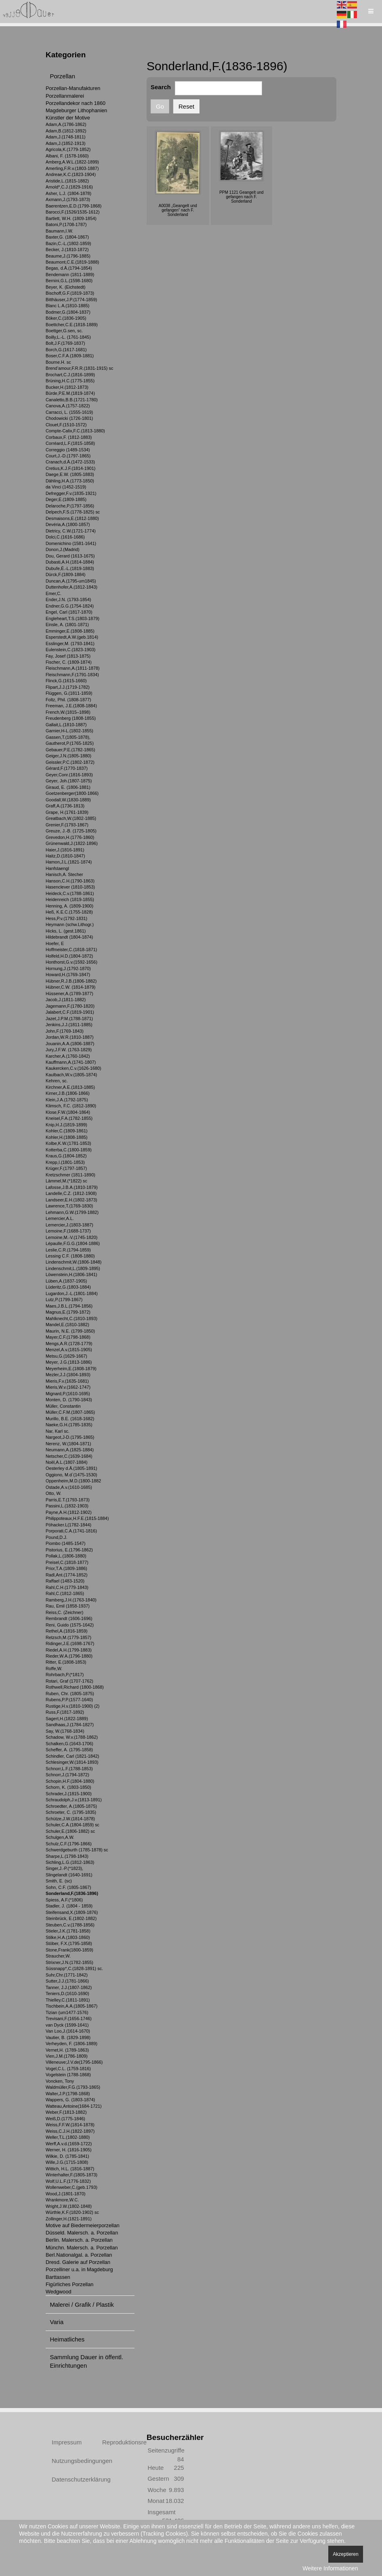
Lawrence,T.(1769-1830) (69, 1205)
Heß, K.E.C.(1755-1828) (69, 912)
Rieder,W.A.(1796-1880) (69, 1656)
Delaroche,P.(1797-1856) (70, 505)
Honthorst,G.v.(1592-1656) (71, 962)
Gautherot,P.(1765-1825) (70, 743)
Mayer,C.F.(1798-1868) (68, 1337)
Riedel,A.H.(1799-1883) (69, 1649)
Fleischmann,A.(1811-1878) (73, 668)
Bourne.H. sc (58, 362)
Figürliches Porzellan (69, 2284)
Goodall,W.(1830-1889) (68, 799)
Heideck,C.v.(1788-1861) (70, 893)
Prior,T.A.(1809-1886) (66, 1568)
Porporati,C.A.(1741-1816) (71, 1530)
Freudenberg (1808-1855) (71, 718)
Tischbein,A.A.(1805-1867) (71, 2006)
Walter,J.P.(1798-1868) (68, 2093)
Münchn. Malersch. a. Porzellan (82, 2248)
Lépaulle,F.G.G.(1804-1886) (73, 1243)
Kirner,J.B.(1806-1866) (68, 1093)
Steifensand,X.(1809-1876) (72, 1912)
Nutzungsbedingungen (68, 2460)
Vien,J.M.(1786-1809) (67, 2056)
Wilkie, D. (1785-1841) (67, 2156)
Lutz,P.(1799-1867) (64, 1299)
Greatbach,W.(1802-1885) (71, 818)
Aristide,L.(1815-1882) (67, 180)
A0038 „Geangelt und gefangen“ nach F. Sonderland (178, 210)
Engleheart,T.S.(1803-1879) (72, 618)
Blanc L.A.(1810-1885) (67, 305)
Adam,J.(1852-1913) (66, 143)
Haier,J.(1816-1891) (65, 849)
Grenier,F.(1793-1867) (67, 824)
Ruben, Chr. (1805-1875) (70, 1693)
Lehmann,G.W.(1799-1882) (72, 1212)
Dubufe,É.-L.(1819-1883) (70, 568)
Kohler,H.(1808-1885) (67, 1137)
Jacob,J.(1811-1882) (66, 999)
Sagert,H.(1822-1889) (67, 1718)
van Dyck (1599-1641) (67, 2025)
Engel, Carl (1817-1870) (69, 612)
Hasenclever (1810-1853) (70, 887)
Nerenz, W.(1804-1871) (68, 1443)
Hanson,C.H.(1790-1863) (70, 880)
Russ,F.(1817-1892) (65, 1712)
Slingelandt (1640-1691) (69, 1874)
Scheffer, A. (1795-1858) (69, 1749)
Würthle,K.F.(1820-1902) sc (72, 2212)
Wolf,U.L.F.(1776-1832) (68, 2181)
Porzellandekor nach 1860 (75, 103)
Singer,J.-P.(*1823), (64, 1868)
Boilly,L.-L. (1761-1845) (68, 337)
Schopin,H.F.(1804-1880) (70, 1781)
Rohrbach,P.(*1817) (65, 1674)
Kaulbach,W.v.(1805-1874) (71, 1074)
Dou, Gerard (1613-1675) (70, 555)
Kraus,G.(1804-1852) (66, 1155)
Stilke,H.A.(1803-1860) (68, 1937)
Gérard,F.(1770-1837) (67, 768)
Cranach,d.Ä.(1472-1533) (70, 461)
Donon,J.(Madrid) (63, 549)
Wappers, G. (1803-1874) (70, 2099)
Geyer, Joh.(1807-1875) (69, 780)
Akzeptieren (345, 2554)
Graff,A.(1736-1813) (65, 805)
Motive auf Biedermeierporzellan (83, 2225)
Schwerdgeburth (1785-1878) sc (77, 1849)
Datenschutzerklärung (68, 2479)
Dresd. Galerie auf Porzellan (78, 2262)
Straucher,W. (58, 1955)
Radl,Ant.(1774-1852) (67, 1574)
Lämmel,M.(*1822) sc (66, 1180)
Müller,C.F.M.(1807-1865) (70, 1412)
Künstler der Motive (68, 118)
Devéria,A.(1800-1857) (68, 524)
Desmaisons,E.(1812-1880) (72, 518)
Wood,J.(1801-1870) (66, 2193)
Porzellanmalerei (65, 96)
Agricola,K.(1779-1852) (68, 149)
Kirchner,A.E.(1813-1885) (70, 1087)
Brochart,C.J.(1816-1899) (70, 374)
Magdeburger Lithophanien (76, 110)
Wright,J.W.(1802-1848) (69, 2206)
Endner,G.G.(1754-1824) (70, 606)
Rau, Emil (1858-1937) (68, 1605)
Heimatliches (67, 2339)
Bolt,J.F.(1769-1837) (65, 343)
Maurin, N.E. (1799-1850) (70, 1331)
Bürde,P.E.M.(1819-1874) (70, 393)
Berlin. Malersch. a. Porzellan (79, 2240)
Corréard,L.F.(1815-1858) (70, 443)
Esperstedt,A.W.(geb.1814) (72, 637)
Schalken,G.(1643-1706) (69, 1743)
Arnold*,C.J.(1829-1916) (69, 186)
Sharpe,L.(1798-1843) (67, 1856)
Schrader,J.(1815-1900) (69, 1793)
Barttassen (58, 2277)
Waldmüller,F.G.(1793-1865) (73, 2087)
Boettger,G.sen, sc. (64, 330)
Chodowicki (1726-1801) (69, 418)
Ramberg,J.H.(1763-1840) (71, 1599)
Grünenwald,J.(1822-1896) (72, 843)
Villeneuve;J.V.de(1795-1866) (74, 2062)
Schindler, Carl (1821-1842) (72, 1756)
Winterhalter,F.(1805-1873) (71, 2174)
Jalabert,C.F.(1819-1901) (70, 1012)
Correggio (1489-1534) (68, 449)
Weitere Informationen (330, 2568)
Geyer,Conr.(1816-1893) (69, 774)
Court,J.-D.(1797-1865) (68, 455)
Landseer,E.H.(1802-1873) (71, 1199)
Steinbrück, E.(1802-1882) (71, 1918)
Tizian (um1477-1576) (67, 2012)
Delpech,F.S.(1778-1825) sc (73, 511)
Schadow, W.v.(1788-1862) (72, 1737)
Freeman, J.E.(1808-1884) (71, 705)
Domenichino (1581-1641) (71, 543)
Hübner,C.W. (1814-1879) (70, 987)
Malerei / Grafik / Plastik (82, 2304)
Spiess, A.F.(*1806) (64, 1899)
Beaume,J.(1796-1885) (68, 256)
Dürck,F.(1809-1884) (66, 574)
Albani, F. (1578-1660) (67, 155)
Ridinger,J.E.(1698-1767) (70, 1643)
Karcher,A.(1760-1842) (68, 1056)
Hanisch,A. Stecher (64, 874)
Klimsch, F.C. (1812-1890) (71, 1105)
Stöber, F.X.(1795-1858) (69, 1943)
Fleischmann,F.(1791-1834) (72, 674)
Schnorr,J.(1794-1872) (67, 1774)
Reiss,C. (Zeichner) (64, 1612)
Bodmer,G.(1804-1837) (68, 312)
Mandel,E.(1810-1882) (67, 1324)
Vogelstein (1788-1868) (68, 2074)
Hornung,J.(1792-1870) (68, 968)
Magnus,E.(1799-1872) (68, 1312)
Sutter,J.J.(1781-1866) (67, 1981)
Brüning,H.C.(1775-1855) (70, 380)
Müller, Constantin (63, 1406)
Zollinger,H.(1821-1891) (69, 2218)
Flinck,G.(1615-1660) (66, 680)
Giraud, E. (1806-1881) (68, 787)
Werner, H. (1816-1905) (69, 2149)
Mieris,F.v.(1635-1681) (67, 1381)
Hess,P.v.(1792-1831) (66, 918)
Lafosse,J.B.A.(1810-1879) (72, 1187)
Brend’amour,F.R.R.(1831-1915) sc (79, 368)
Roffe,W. (54, 1668)
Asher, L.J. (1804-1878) (68, 193)
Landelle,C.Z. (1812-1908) (71, 1193)
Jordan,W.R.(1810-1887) (70, 1037)
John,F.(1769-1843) (65, 1031)
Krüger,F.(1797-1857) (66, 1168)
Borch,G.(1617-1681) (66, 349)
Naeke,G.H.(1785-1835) (69, 1424)
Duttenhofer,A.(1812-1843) (71, 587)
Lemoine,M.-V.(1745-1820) (71, 1237)
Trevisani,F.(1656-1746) (69, 2018)
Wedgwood (58, 2292)
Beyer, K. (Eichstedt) (66, 287)
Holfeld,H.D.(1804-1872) (69, 956)
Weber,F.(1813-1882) (66, 2112)
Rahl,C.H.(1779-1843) (67, 1587)
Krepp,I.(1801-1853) (65, 1162)
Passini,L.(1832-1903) (67, 1505)
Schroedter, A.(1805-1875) (71, 1806)
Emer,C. (53, 593)
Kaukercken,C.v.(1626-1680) (73, 1068)
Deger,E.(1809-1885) (66, 499)
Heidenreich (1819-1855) (70, 899)
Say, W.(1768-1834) (65, 1731)
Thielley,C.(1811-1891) (68, 2000)
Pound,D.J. (56, 1537)
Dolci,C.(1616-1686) (65, 536)
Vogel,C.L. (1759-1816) (68, 2068)
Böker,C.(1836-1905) (66, 318)
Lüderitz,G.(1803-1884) (68, 1287)
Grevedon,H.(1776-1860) (70, 837)
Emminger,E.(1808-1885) (70, 631)
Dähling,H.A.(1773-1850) (70, 480)
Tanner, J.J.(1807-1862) (69, 1987)
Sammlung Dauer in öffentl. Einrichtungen (87, 2361)
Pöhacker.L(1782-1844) (68, 1524)
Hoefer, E (55, 943)
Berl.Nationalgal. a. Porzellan (79, 2255)
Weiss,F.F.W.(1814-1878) (70, 2124)
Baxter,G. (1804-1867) (67, 237)
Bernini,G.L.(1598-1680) (69, 280)
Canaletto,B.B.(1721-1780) (72, 399)
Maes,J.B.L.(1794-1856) (69, 1306)
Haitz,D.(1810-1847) (65, 855)
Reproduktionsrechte (118, 2442)
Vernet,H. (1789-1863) (67, 2050)
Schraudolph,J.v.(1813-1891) (74, 1799)
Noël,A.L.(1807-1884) (67, 1462)
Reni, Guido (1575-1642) (70, 1624)
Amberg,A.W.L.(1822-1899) (72, 161)
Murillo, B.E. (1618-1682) (70, 1418)
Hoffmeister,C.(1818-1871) (71, 949)
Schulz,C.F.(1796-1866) (69, 1843)
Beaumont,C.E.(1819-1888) (72, 262)
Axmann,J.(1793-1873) (68, 199)
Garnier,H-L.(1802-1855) (69, 730)
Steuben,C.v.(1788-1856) (70, 1924)
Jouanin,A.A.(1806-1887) (70, 1043)
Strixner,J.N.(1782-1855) (69, 1962)
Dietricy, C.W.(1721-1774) (71, 530)
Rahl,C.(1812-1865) (65, 1593)
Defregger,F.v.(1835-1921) (71, 493)
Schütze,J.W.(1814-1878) (70, 1818)
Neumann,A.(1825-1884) (70, 1449)
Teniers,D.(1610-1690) (67, 1993)
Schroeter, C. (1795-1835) (71, 1812)
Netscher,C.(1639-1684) (69, 1456)
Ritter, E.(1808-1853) (66, 1662)
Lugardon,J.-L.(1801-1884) (72, 1293)
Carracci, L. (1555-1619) (69, 412)
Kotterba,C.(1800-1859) (69, 1149)
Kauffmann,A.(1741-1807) (71, 1062)
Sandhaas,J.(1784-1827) (70, 1724)
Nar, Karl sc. (57, 1431)
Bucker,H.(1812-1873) (67, 387)
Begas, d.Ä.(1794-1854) (69, 268)
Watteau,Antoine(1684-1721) (74, 2106)
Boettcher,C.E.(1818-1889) (72, 324)
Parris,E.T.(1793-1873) (68, 1499)
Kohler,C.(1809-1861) (67, 1130)
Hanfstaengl (57, 868)
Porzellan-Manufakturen (73, 88)
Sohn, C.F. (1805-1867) (68, 1887)
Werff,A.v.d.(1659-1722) (69, 2143)
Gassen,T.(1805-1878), (68, 737)
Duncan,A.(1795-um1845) (71, 580)
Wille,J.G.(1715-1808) (67, 2162)
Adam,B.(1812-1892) (66, 130)
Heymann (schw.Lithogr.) (70, 924)
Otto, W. (53, 1493)
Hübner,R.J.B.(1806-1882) (71, 981)
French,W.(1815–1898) (68, 712)
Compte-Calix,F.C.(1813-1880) (75, 430)
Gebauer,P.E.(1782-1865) (70, 749)
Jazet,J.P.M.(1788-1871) (69, 1018)
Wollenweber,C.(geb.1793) (71, 2187)
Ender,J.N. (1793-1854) (68, 599)
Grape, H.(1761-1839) (67, 812)
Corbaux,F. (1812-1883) (69, 437)
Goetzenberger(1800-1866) (72, 793)
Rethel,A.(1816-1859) (67, 1631)
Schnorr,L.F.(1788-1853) (69, 1768)
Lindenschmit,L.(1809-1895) (73, 1268)
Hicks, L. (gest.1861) (66, 931)
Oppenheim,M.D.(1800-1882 (73, 1480)
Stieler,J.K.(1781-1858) (68, 1930)
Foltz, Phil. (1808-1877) (68, 699)
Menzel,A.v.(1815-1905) (69, 1349)
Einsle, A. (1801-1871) (67, 624)
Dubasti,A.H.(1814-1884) (70, 562)
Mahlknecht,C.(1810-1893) (71, 1318)
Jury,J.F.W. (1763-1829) (69, 1049)
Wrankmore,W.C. (62, 2199)
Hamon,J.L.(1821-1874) (69, 861)
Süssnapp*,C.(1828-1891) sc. (74, 1968)
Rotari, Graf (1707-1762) (69, 1681)
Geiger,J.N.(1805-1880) (68, 755)
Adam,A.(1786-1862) (66, 124)
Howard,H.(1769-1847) (68, 974)
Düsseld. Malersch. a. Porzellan (82, 2233)
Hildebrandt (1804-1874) (69, 937)
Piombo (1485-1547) (66, 1543)
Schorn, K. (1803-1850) (68, 1787)
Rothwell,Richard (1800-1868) (75, 1687)
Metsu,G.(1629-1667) (66, 1356)
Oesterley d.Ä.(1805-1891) (71, 1468)
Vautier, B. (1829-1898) (68, 2037)
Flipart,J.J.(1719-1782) (68, 687)
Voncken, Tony (60, 2081)
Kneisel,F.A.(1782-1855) (69, 1118)
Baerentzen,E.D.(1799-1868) (73, 205)
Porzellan (63, 76)
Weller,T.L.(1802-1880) (68, 2137)
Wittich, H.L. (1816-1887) (70, 2168)
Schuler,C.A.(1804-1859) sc (72, 1824)
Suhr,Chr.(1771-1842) (67, 1974)
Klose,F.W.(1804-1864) (68, 1112)
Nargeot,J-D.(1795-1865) (70, 1437)
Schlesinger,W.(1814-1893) (72, 1762)
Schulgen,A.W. (60, 1837)
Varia (57, 2321)
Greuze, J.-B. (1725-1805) (71, 830)
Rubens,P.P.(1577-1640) (69, 1699)
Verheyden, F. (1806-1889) (71, 2043)
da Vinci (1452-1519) (66, 486)
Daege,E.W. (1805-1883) (70, 474)
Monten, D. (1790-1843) (69, 1399)
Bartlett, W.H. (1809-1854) (71, 218)
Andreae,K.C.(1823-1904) (71, 174)
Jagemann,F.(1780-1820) (70, 1006)
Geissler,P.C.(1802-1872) (70, 762)
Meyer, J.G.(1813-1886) (69, 1362)
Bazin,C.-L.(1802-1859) (68, 243)
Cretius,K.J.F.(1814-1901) (70, 468)
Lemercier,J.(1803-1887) (69, 1224)
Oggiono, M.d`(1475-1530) (71, 1474)
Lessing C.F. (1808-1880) (70, 1255)
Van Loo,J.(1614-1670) (68, 2031)
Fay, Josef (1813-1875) (68, 656)
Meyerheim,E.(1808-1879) (71, 1368)
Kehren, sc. (57, 1080)
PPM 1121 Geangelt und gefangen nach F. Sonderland (241, 196)
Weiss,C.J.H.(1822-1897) (70, 2131)
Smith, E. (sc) (59, 1880)
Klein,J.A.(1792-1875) (67, 1099)
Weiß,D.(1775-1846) (65, 2118)
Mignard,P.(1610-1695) (68, 1393)
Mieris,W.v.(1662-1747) (68, 1387)
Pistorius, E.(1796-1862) (69, 1549)
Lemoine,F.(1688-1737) (68, 1230)
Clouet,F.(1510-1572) (66, 424)
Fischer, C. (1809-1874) (69, 662)
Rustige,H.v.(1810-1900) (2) (72, 1706)
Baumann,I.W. (59, 230)
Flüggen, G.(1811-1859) (69, 693)
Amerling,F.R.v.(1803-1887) (72, 168)
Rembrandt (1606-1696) (69, 1618)
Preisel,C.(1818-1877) (67, 1562)
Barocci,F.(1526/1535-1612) (73, 212)
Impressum (67, 2442)
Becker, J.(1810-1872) (67, 249)
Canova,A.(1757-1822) (68, 405)
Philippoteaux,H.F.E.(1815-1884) (77, 1518)
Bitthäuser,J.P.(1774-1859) (71, 299)
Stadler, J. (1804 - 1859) (69, 1905)
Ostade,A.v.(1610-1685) (69, 1487)
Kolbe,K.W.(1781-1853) (68, 1143)
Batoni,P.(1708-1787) (66, 224)
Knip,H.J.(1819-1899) (66, 1124)
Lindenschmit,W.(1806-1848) (73, 1262)
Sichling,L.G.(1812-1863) (70, 1862)
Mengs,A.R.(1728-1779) (69, 1343)
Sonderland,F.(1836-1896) (72, 1893)
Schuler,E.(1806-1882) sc (70, 1831)
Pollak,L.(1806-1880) (66, 1555)
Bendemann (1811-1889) (70, 274)
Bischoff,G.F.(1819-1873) (70, 293)
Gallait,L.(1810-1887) (66, 724)
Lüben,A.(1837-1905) (66, 1281)
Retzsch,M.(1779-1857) (68, 1637)
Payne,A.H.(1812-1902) (69, 1512)
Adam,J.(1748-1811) (66, 136)
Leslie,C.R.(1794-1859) (68, 1249)
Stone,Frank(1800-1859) (69, 1949)
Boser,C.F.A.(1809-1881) (70, 355)
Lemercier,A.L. (60, 1218)
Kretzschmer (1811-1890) (70, 1174)
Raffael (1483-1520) (65, 1580)
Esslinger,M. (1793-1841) (70, 643)
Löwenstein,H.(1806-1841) (71, 1274)
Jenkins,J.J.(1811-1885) (69, 1024)
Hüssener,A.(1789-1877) (69, 993)
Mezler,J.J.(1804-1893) (68, 1374)
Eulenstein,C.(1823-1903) (70, 649)
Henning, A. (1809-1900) (69, 905)
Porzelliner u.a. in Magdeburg (79, 2269)
